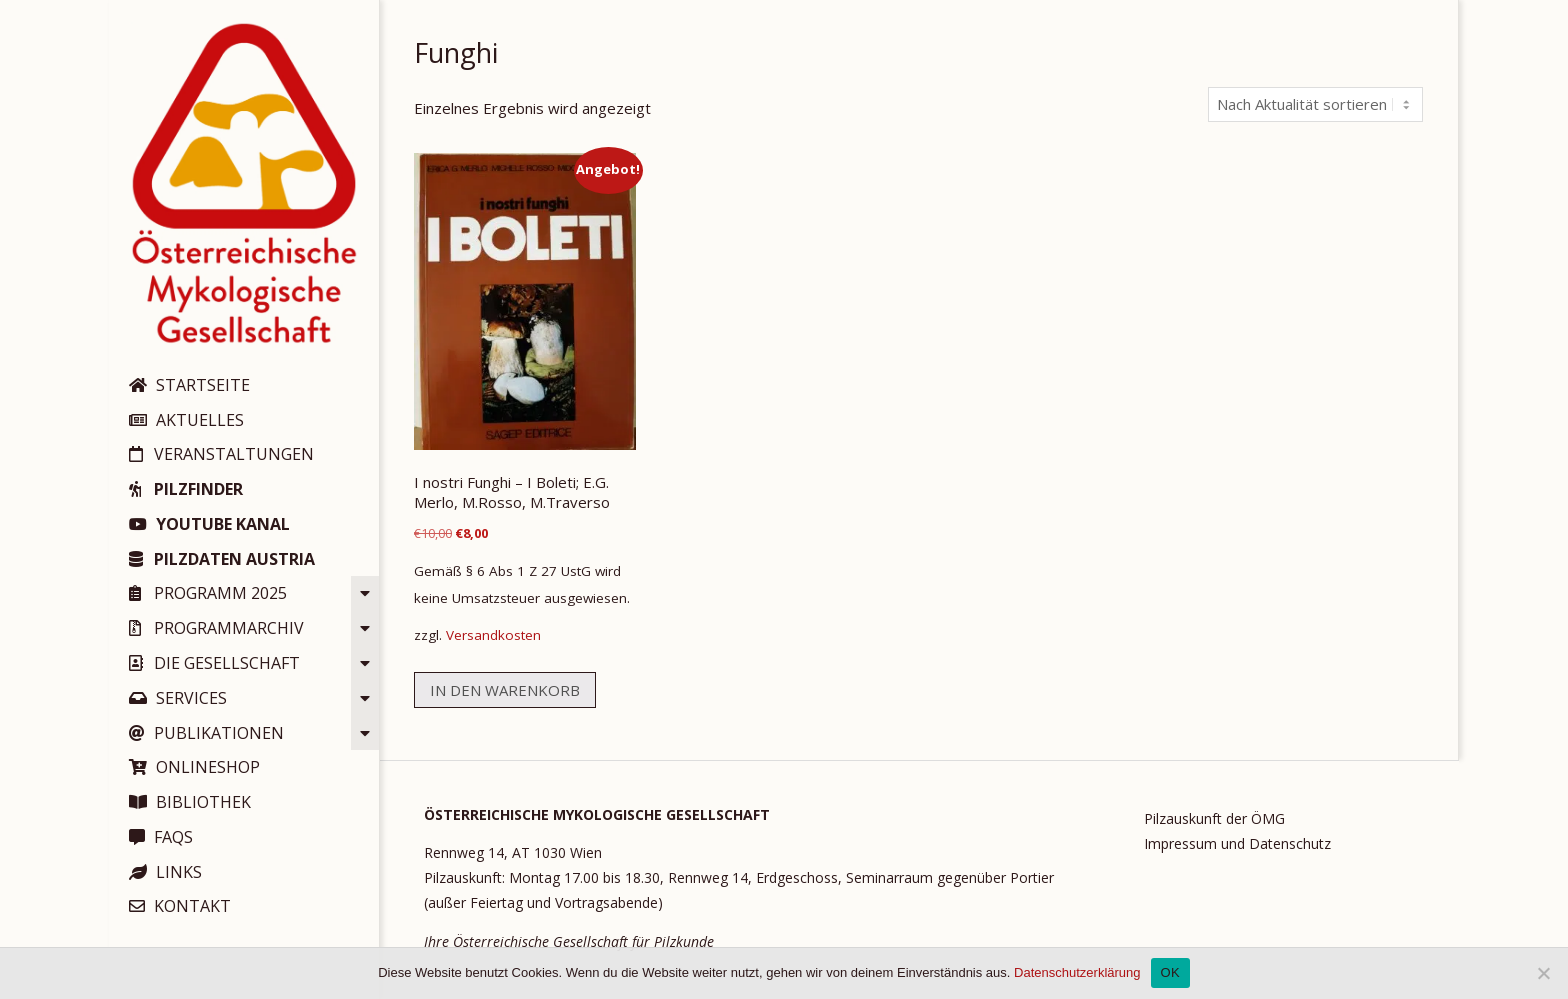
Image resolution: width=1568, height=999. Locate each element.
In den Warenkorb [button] (505, 690)
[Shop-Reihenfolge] (1315, 104)
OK (1170, 972)
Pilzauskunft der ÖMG (1214, 818)
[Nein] (1543, 973)
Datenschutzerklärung (1077, 972)
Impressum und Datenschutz (1237, 843)
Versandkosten (493, 635)
